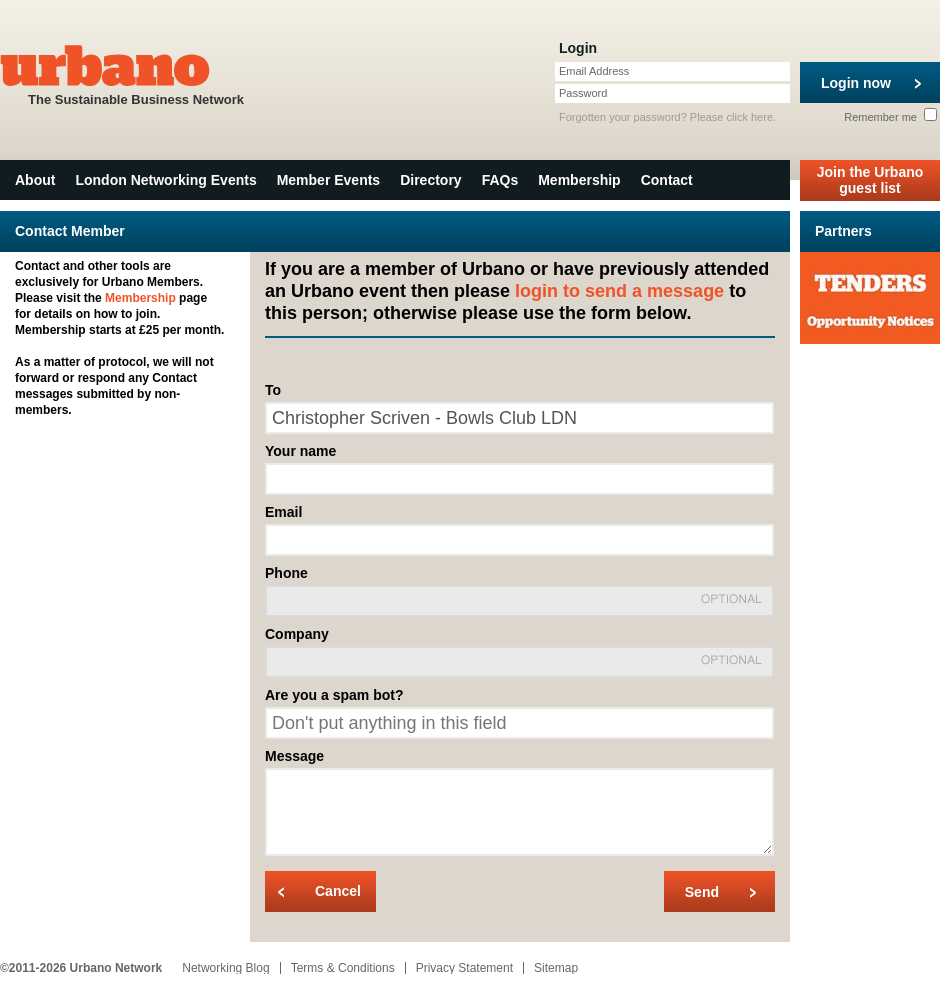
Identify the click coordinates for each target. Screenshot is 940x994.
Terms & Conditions (343, 968)
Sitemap (556, 968)
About (35, 180)
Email (283, 512)
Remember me (890, 117)
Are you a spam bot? (334, 695)
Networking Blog (225, 968)
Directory (430, 180)
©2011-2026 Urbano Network (81, 968)
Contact (667, 180)
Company (297, 634)
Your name (300, 451)
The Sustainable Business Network (136, 73)
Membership (579, 180)
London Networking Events (165, 180)
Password (583, 93)
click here (750, 117)
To (273, 390)
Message (294, 756)
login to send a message (619, 291)
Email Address (594, 71)
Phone (286, 573)
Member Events (328, 180)
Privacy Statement (464, 968)
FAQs (500, 180)
